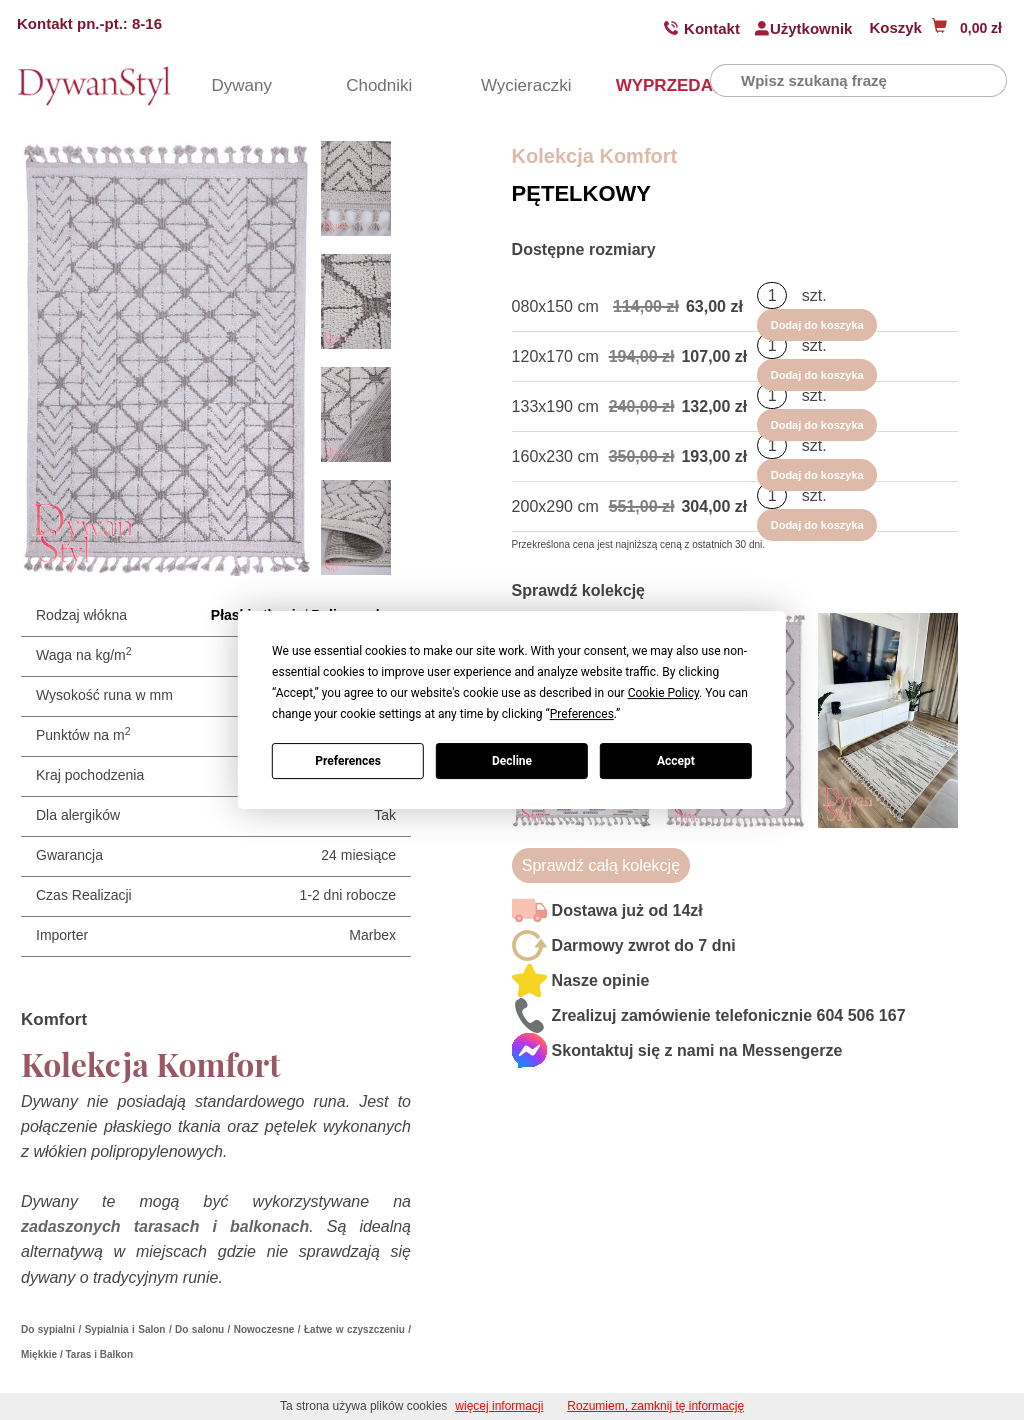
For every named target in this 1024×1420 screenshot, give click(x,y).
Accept (676, 761)
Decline (512, 761)
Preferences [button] (582, 714)
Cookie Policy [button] (663, 693)
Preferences (348, 761)
